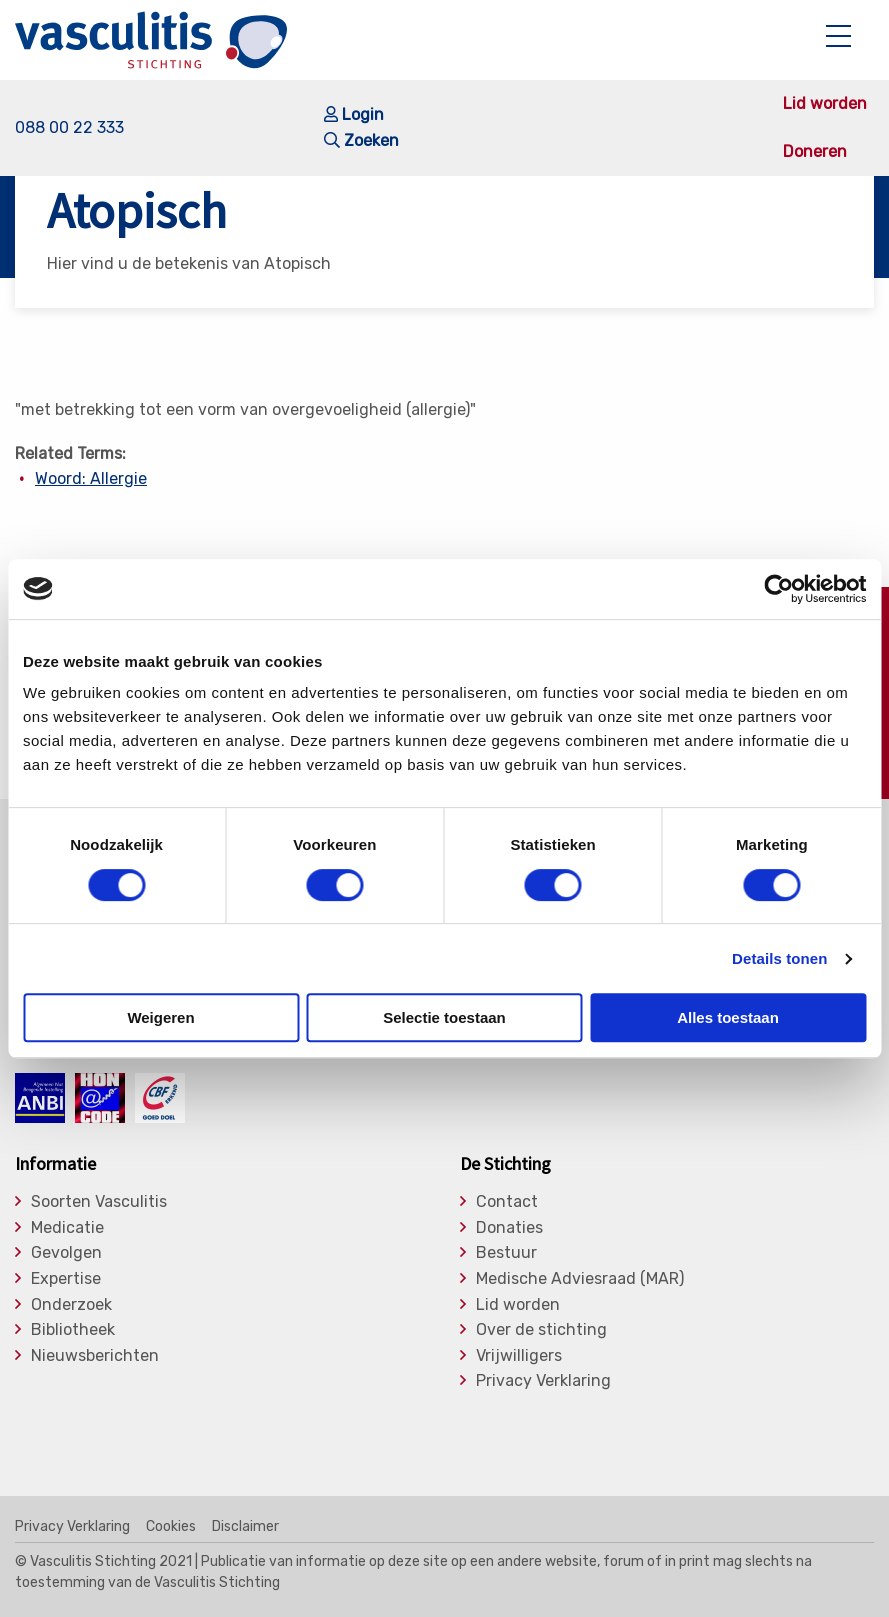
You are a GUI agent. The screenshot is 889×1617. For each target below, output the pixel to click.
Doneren (815, 152)
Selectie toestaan (444, 1017)
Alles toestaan (728, 1017)
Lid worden (825, 104)
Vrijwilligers (519, 1356)
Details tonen (779, 958)
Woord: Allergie (91, 478)
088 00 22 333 (69, 127)
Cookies (171, 1527)
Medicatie (67, 1228)
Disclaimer (245, 1527)
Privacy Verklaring (543, 1381)
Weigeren (160, 1017)
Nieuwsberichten (95, 1356)
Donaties (509, 1228)
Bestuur (506, 1253)
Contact (507, 1202)
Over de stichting (541, 1330)
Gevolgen (66, 1253)
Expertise (66, 1279)
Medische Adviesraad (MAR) (580, 1279)
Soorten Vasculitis (99, 1202)
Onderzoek (71, 1305)
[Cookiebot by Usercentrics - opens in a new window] (778, 589)
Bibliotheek (73, 1330)
